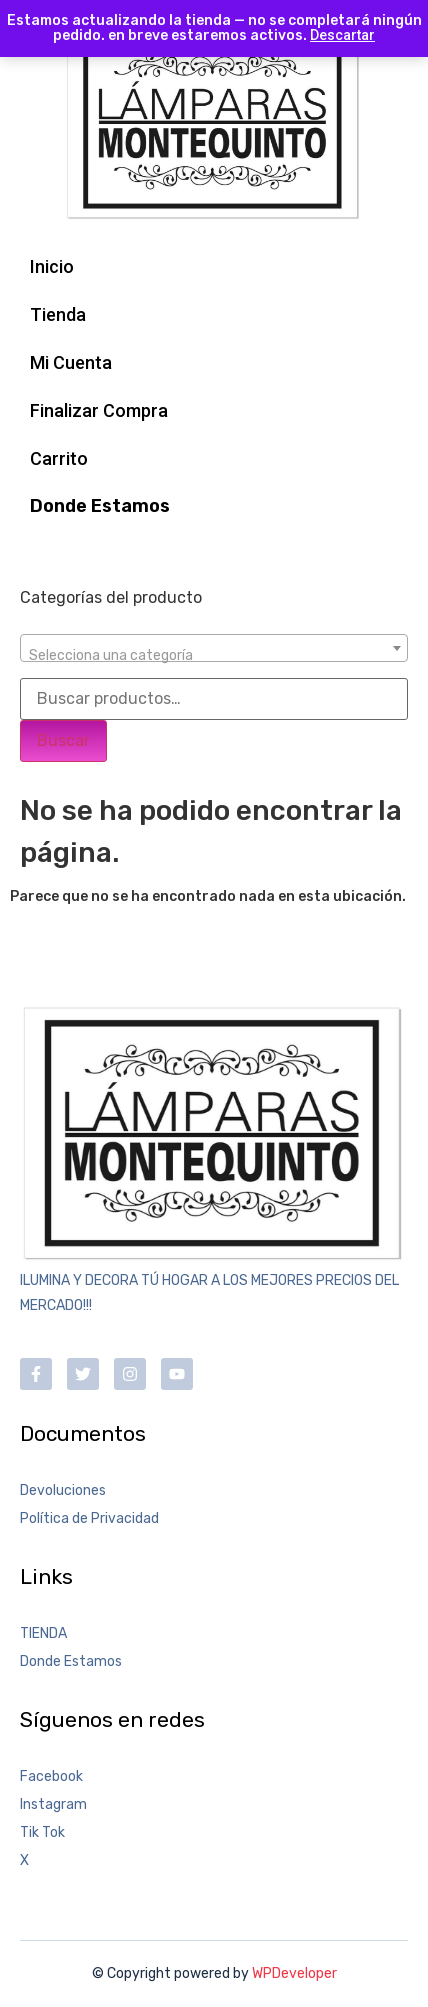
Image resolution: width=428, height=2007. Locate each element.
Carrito (59, 458)
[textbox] (214, 656)
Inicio (52, 266)
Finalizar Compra (99, 410)
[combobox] (214, 648)
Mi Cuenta (71, 362)
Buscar (63, 740)
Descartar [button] (342, 35)
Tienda (58, 314)
